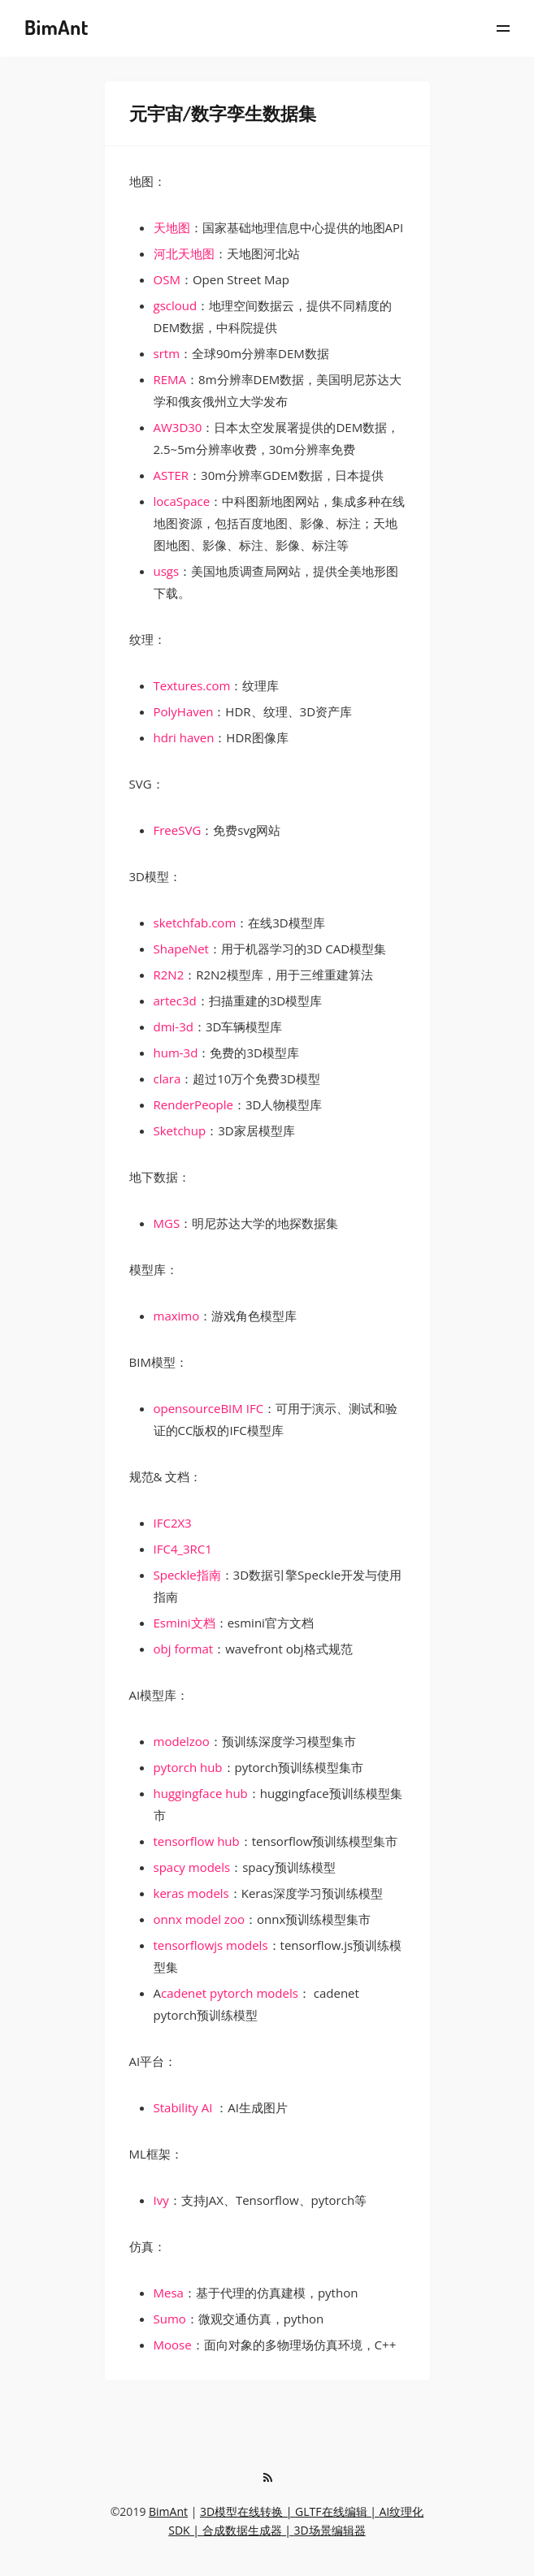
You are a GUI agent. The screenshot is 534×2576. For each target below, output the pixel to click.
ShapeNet (181, 948)
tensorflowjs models (211, 1945)
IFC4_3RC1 (183, 1549)
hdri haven (184, 737)
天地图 (172, 227)
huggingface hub (201, 1793)
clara (167, 1078)
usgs (167, 571)
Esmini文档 (184, 1622)
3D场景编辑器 (330, 2530)
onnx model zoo (199, 1919)
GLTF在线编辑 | (337, 2511)
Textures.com (192, 685)
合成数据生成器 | (248, 2530)
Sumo (170, 2318)
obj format (184, 1648)
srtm (167, 353)
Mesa (169, 2292)
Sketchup (180, 1130)
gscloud (176, 305)
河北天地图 (184, 253)
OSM (167, 279)
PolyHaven (184, 711)
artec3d (175, 1000)
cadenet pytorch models (229, 1993)
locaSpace (182, 501)
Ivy (161, 2200)
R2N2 (169, 974)
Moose (173, 2344)
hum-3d (176, 1052)
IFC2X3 (173, 1523)
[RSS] (268, 2478)
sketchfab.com (195, 922)
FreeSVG (178, 830)
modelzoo (182, 1741)
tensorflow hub (197, 1841)
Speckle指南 (187, 1575)
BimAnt (168, 2511)
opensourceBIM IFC (209, 1408)
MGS (167, 1223)
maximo (177, 1315)
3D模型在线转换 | (247, 2511)
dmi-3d (173, 1026)
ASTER (171, 475)
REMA (170, 379)
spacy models (192, 1867)
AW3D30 (178, 427)
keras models (191, 1893)
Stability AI (183, 2107)
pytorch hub (188, 1767)
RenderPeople (193, 1104)
